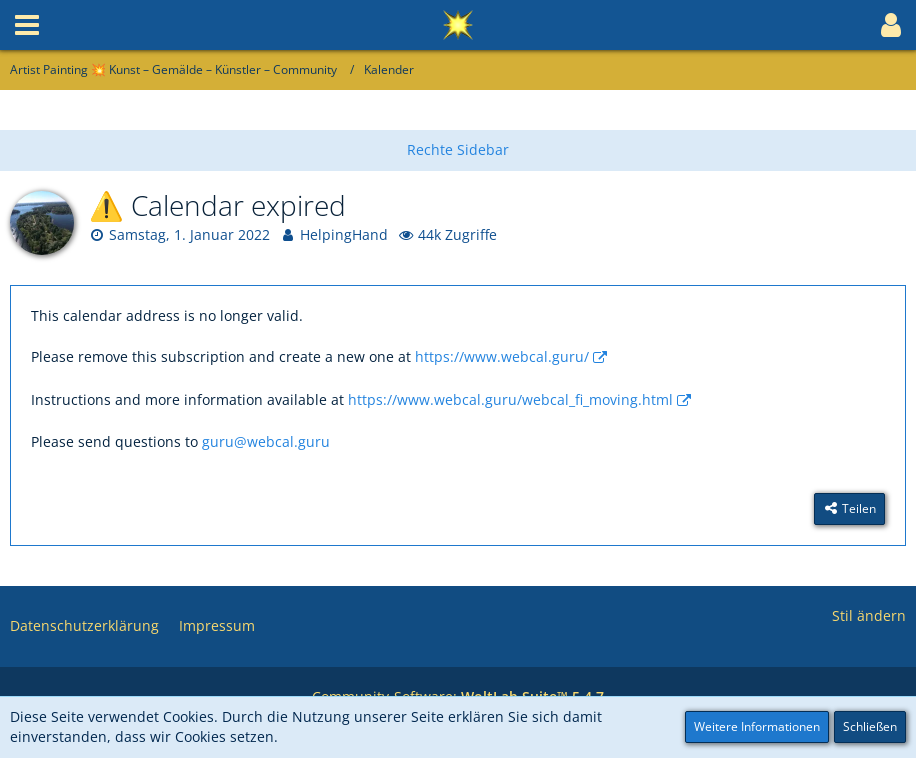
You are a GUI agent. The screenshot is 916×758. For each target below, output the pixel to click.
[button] (27, 25)
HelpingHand (344, 234)
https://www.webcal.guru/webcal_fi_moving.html (510, 399)
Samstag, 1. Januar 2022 (189, 234)
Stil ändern (869, 615)
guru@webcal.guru (266, 441)
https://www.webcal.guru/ (502, 356)
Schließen (870, 726)
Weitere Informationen (757, 726)
